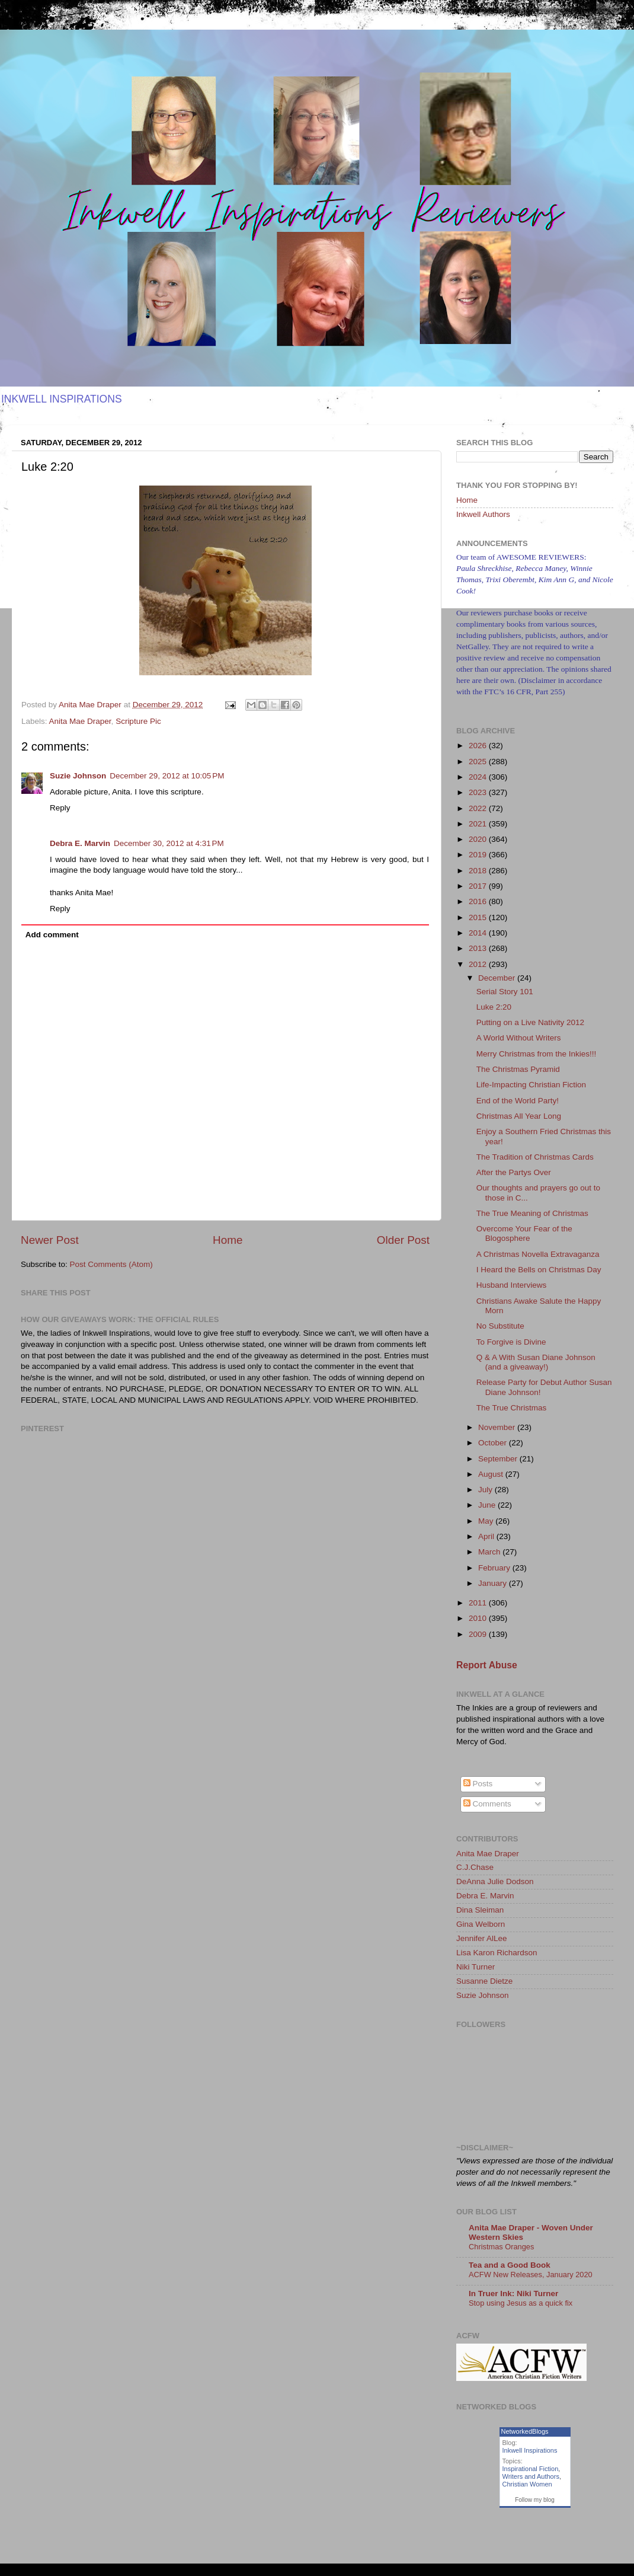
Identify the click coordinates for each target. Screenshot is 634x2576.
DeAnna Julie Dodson (495, 1881)
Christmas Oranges (501, 2246)
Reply (60, 807)
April (487, 1536)
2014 (479, 932)
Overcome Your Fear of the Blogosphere (524, 1233)
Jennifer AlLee (481, 1938)
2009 (479, 1634)
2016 (479, 901)
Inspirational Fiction (530, 2468)
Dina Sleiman (480, 1909)
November (497, 1427)
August (491, 1474)
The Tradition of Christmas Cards (535, 1157)
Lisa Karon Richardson (496, 1952)
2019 (479, 854)
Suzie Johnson (78, 775)
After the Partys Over (513, 1172)
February (495, 1567)
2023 (479, 792)
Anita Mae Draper (80, 721)
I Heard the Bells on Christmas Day (538, 1269)
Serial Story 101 (504, 991)
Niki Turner (475, 1966)
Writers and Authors (530, 2476)
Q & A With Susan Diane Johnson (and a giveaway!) (535, 1362)
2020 (479, 839)
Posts (478, 1783)
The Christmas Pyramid (518, 1069)
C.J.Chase (475, 1867)
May (486, 1521)
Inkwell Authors (483, 514)
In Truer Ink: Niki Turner (513, 2293)
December (497, 977)
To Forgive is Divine (511, 1342)
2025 (479, 761)
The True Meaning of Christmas (532, 1213)
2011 (479, 1602)
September (499, 1458)
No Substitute (500, 1325)
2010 (479, 1618)
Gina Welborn (480, 1924)
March (490, 1551)
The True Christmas (511, 1407)
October (493, 1442)
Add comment (52, 934)
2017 (479, 886)
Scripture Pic (138, 721)
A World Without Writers (518, 1037)
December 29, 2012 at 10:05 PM (167, 775)
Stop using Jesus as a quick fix (520, 2303)
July (486, 1489)
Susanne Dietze (484, 1981)
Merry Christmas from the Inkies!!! (536, 1053)
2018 (479, 870)
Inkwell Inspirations (530, 2450)
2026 (479, 745)
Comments (487, 1803)
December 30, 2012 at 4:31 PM (169, 843)
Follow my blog (535, 2500)
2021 (479, 823)
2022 (479, 808)
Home (227, 1240)
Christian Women (527, 2484)
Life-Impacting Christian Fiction (531, 1084)
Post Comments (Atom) (111, 1264)
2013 (479, 948)
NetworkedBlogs (525, 2431)
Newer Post (50, 1240)
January (493, 1583)
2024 (479, 777)
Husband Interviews (511, 1285)
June (488, 1505)
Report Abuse (486, 1665)
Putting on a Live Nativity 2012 (530, 1022)
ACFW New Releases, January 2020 (531, 2274)
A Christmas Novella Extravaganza (538, 1254)
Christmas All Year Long (518, 1116)
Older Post (403, 1240)
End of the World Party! (517, 1100)
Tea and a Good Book (509, 2265)
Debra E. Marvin (80, 843)
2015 (479, 917)
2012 (479, 964)
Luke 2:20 (493, 1007)
